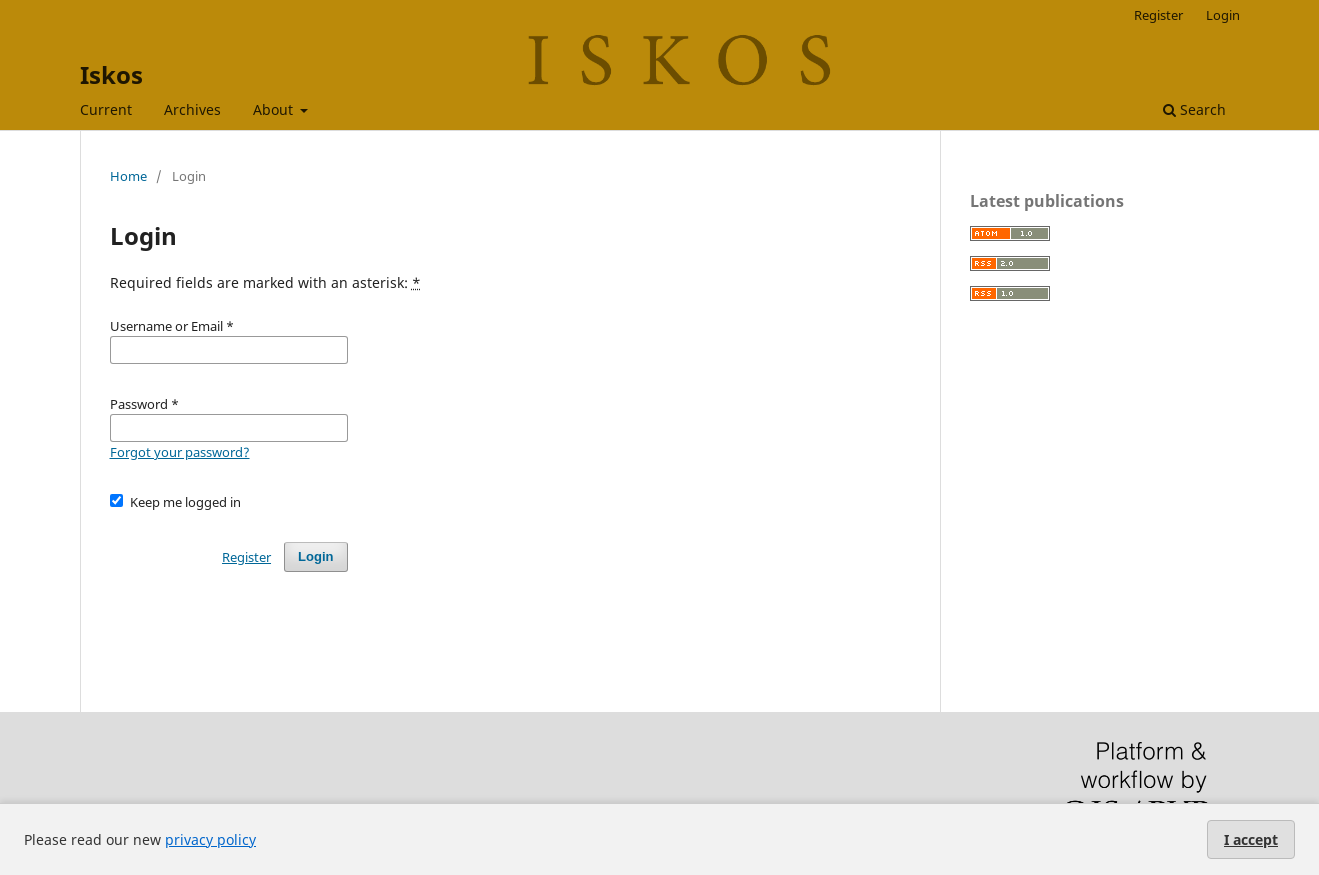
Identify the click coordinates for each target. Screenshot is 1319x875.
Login (1223, 15)
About (275, 109)
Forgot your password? (180, 452)
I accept (1251, 839)
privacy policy (210, 839)
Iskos (111, 74)
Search (1194, 109)
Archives (192, 109)
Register (1158, 15)
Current (106, 109)
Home (128, 176)
